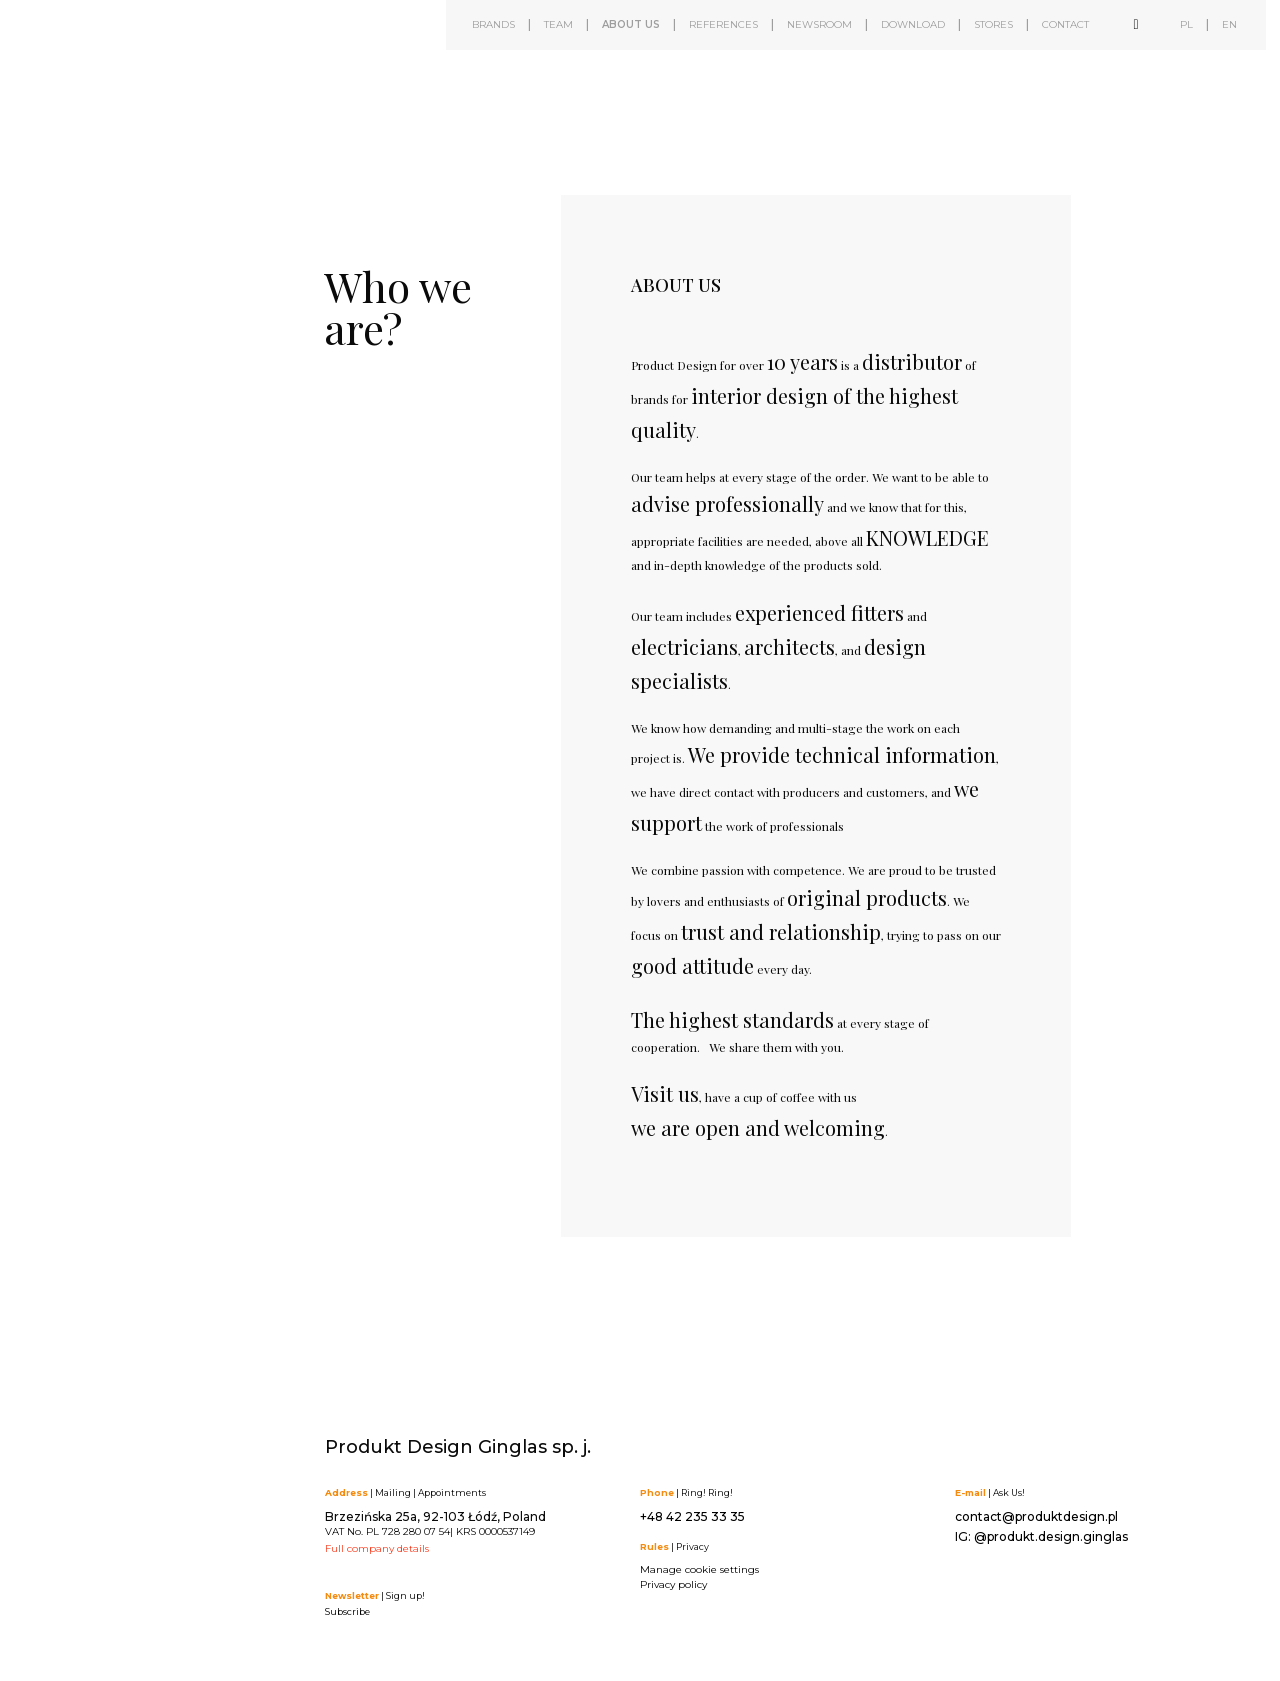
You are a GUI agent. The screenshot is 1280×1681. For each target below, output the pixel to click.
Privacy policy (673, 1584)
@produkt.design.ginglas (1051, 1536)
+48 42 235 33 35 (692, 1516)
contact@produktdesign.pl (1036, 1516)
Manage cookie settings (699, 1569)
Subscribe (347, 1611)
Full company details (377, 1548)
